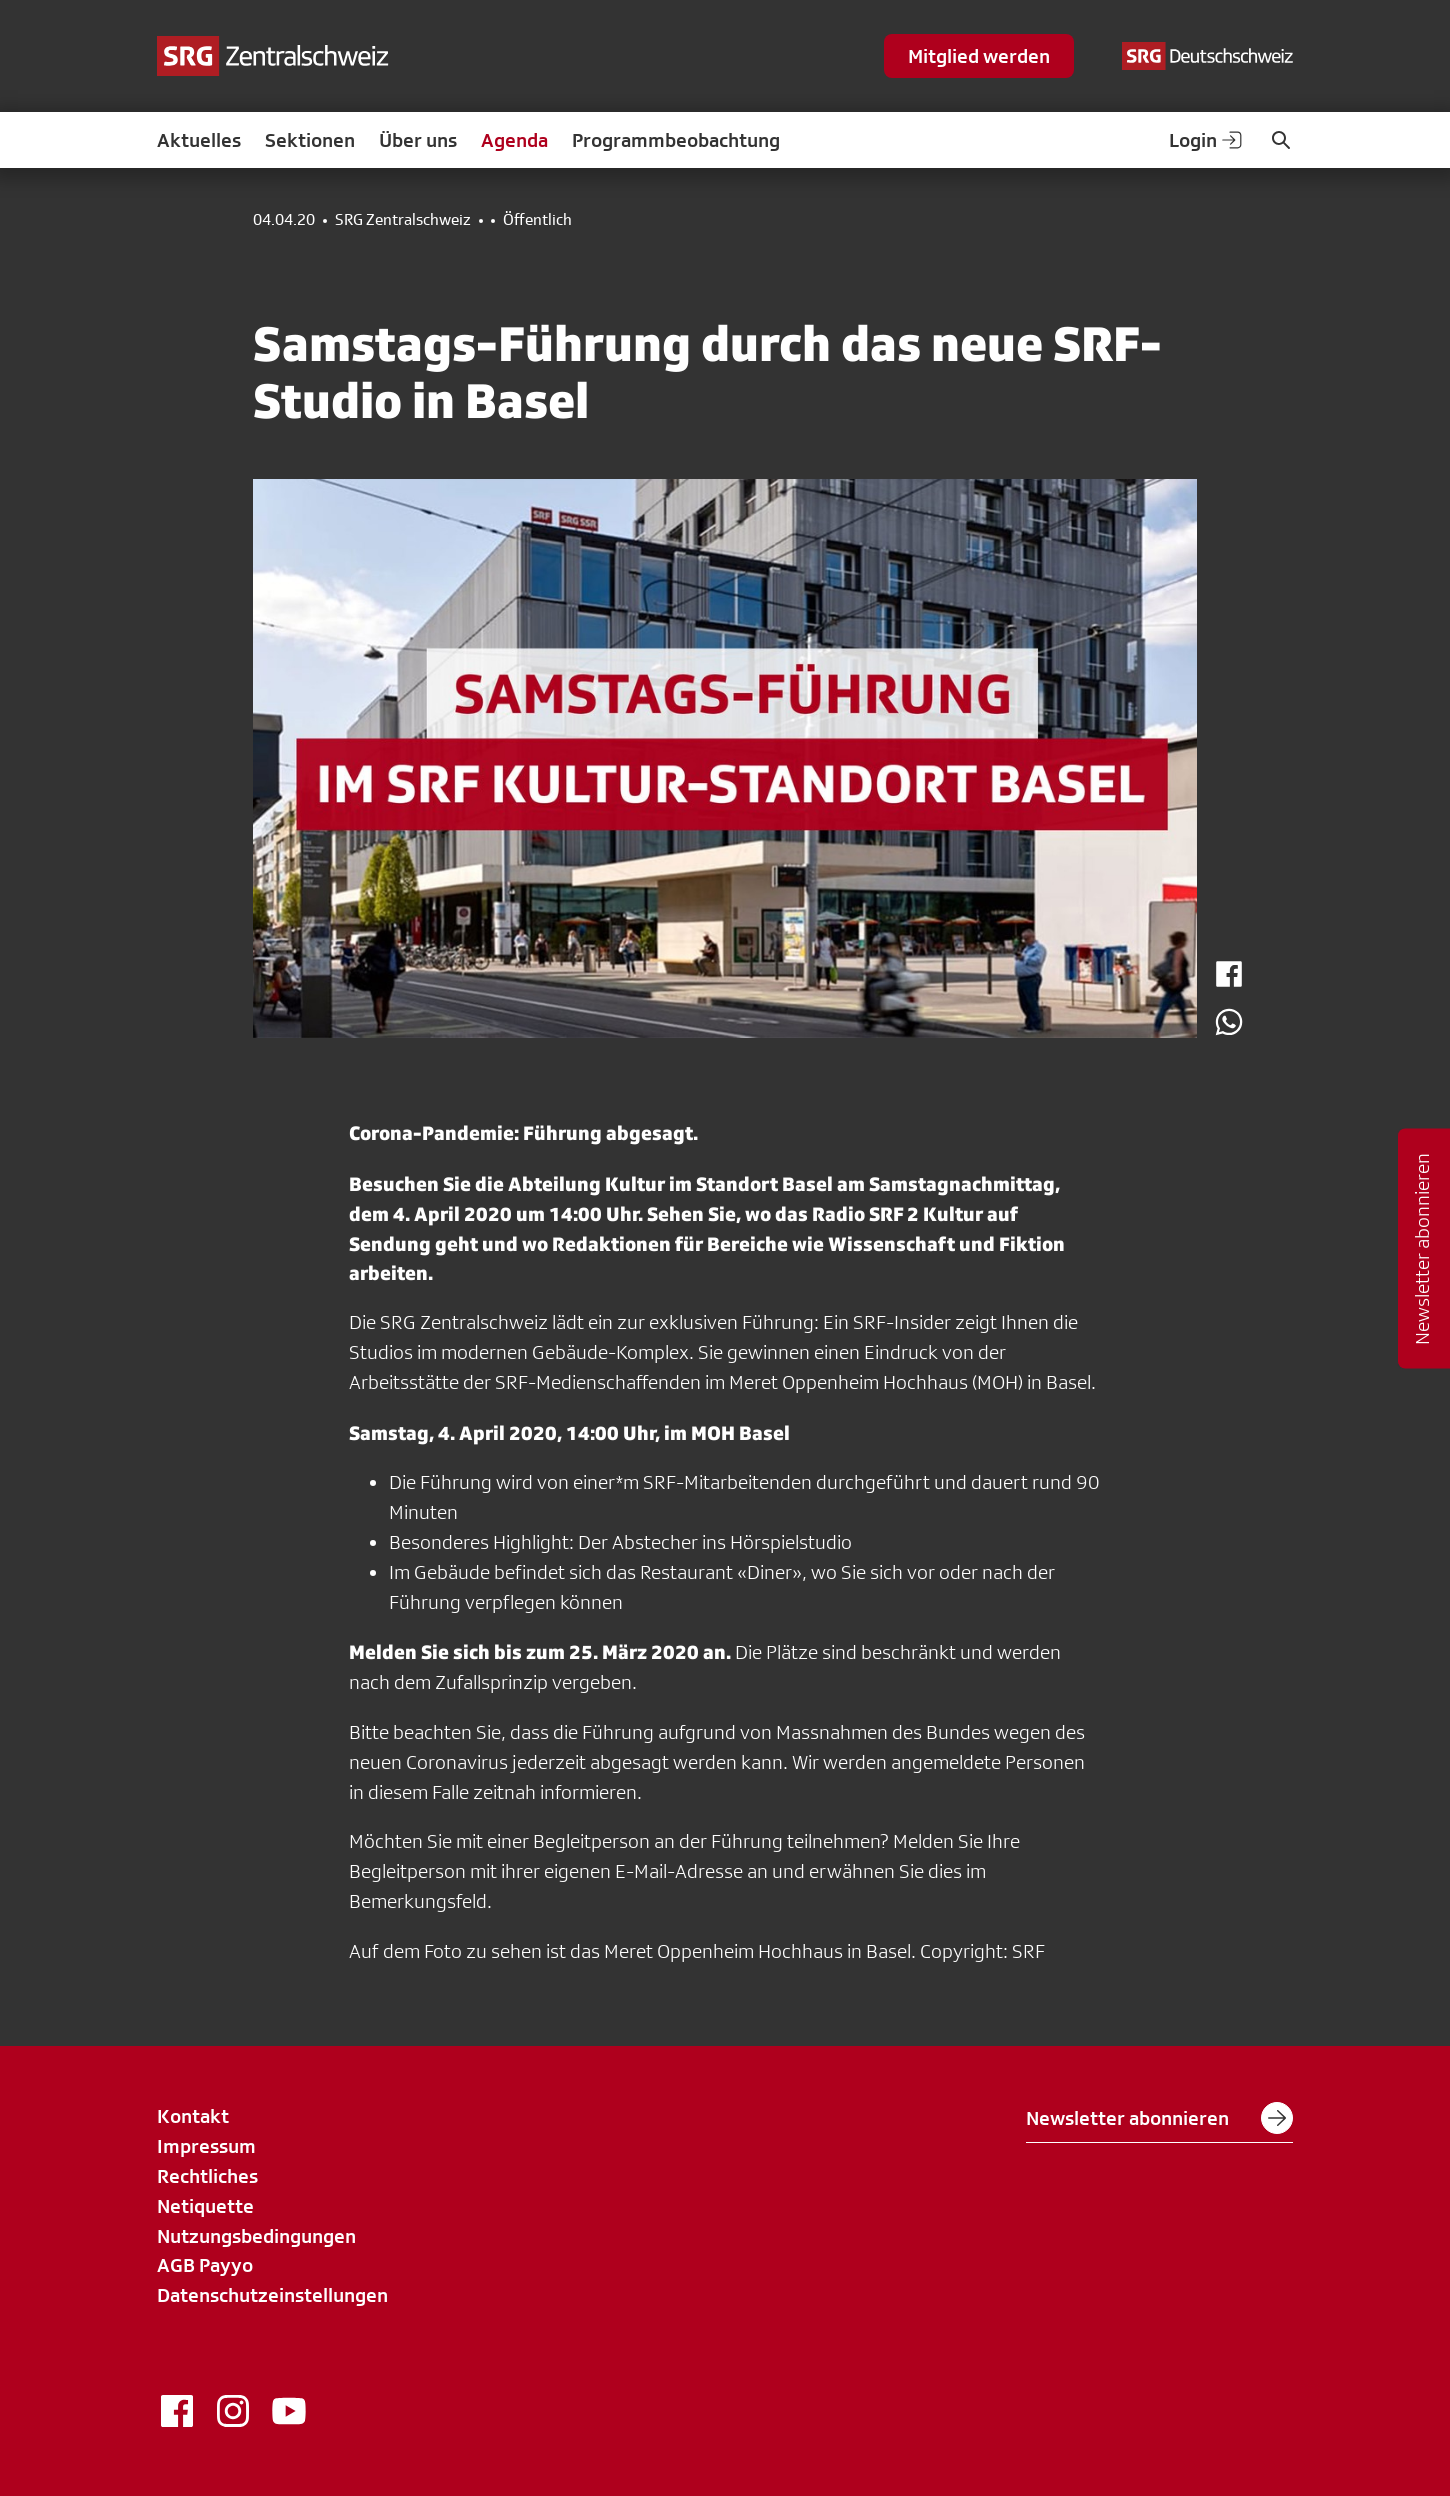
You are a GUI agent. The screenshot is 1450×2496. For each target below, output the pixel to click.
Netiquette (205, 2206)
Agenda (514, 140)
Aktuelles (199, 140)
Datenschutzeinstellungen (272, 2295)
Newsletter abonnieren (1159, 2118)
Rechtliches (207, 2176)
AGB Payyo (205, 2265)
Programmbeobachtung (676, 140)
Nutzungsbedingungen (256, 2236)
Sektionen (310, 140)
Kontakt (193, 2116)
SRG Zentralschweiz (403, 220)
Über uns (418, 140)
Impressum (206, 2146)
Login (1207, 140)
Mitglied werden (979, 56)
